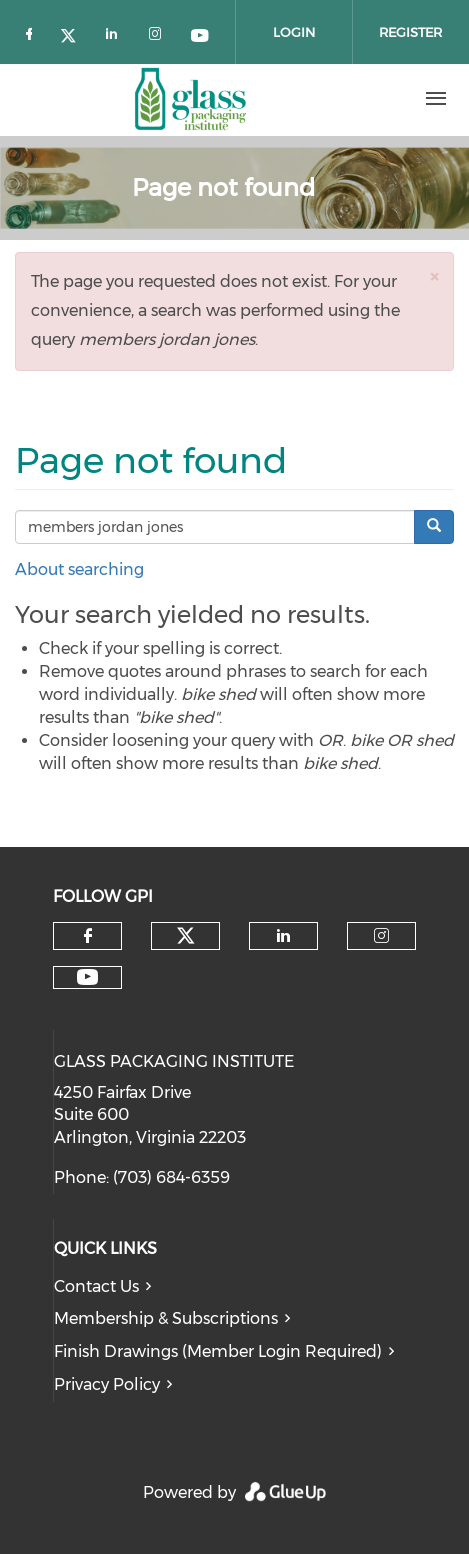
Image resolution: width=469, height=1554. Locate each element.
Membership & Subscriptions (166, 1318)
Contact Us (96, 1286)
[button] (434, 276)
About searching (79, 569)
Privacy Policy (107, 1384)
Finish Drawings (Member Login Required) (218, 1351)
